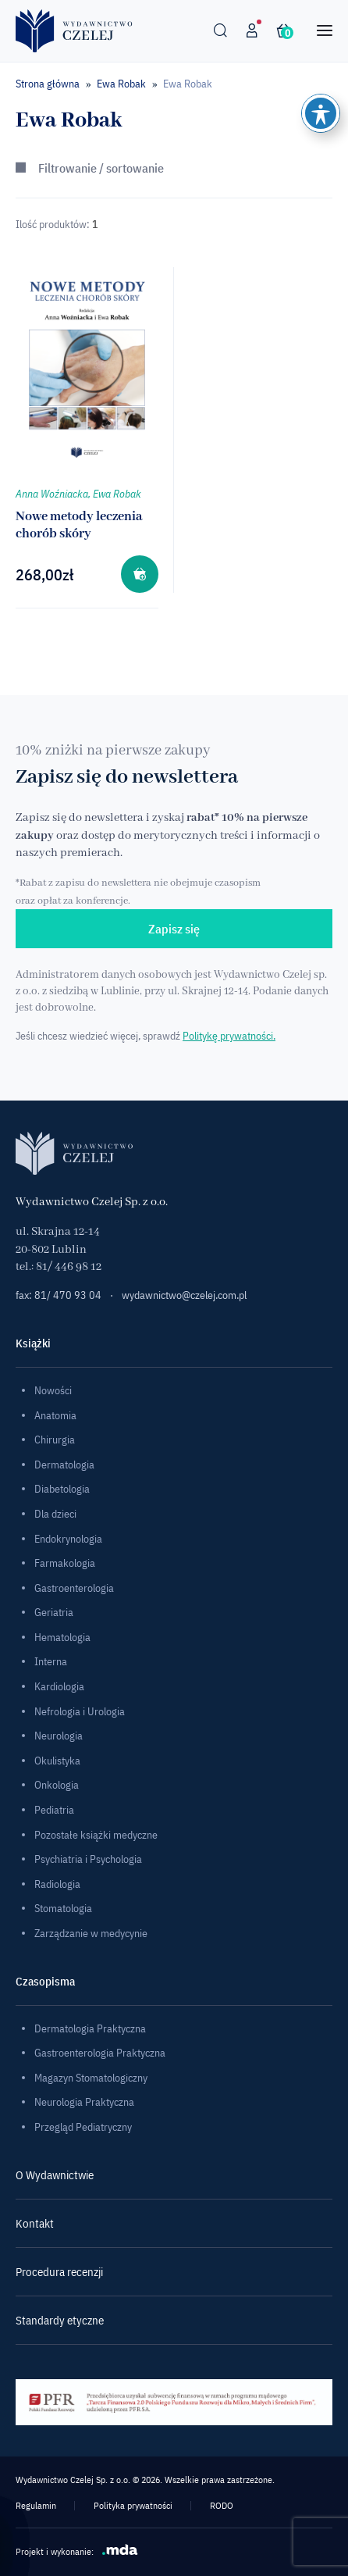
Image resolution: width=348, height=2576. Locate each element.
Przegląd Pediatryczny (83, 2127)
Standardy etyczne (60, 2320)
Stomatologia (63, 1908)
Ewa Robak (121, 84)
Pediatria (54, 1810)
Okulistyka (57, 1761)
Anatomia (55, 1415)
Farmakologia (64, 1563)
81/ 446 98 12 (68, 1267)
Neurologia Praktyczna (84, 2102)
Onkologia (56, 1785)
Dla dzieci (55, 1514)
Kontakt (35, 2223)
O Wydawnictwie (55, 2174)
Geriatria (53, 1612)
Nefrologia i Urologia (79, 1711)
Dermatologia (64, 1464)
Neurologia (58, 1736)
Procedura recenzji (59, 2271)
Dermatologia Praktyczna (90, 2028)
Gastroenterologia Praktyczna (99, 2053)
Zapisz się (174, 929)
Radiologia (57, 1884)
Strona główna (48, 84)
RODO (221, 2505)
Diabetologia (62, 1489)
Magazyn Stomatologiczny (90, 2078)
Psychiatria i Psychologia (88, 1859)
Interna (50, 1661)
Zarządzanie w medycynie (90, 1933)
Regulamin (36, 2505)
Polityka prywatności (133, 2505)
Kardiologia (59, 1686)
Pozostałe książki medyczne (96, 1835)
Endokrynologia (68, 1539)
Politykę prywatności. (229, 1036)
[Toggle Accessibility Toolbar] (320, 113)
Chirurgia (54, 1439)
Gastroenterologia (74, 1588)
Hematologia (62, 1637)
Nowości (53, 1390)
